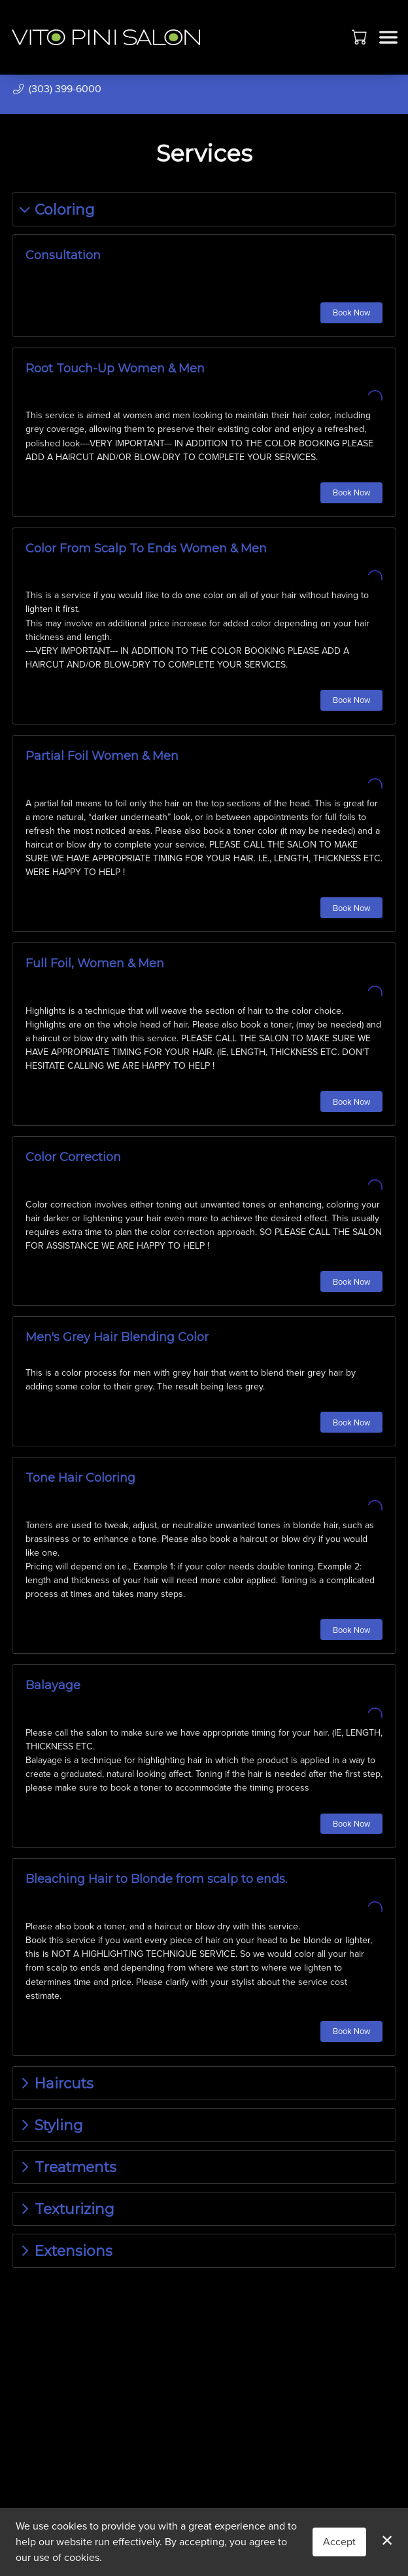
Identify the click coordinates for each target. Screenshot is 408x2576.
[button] (360, 37)
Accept (339, 2541)
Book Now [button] (351, 312)
